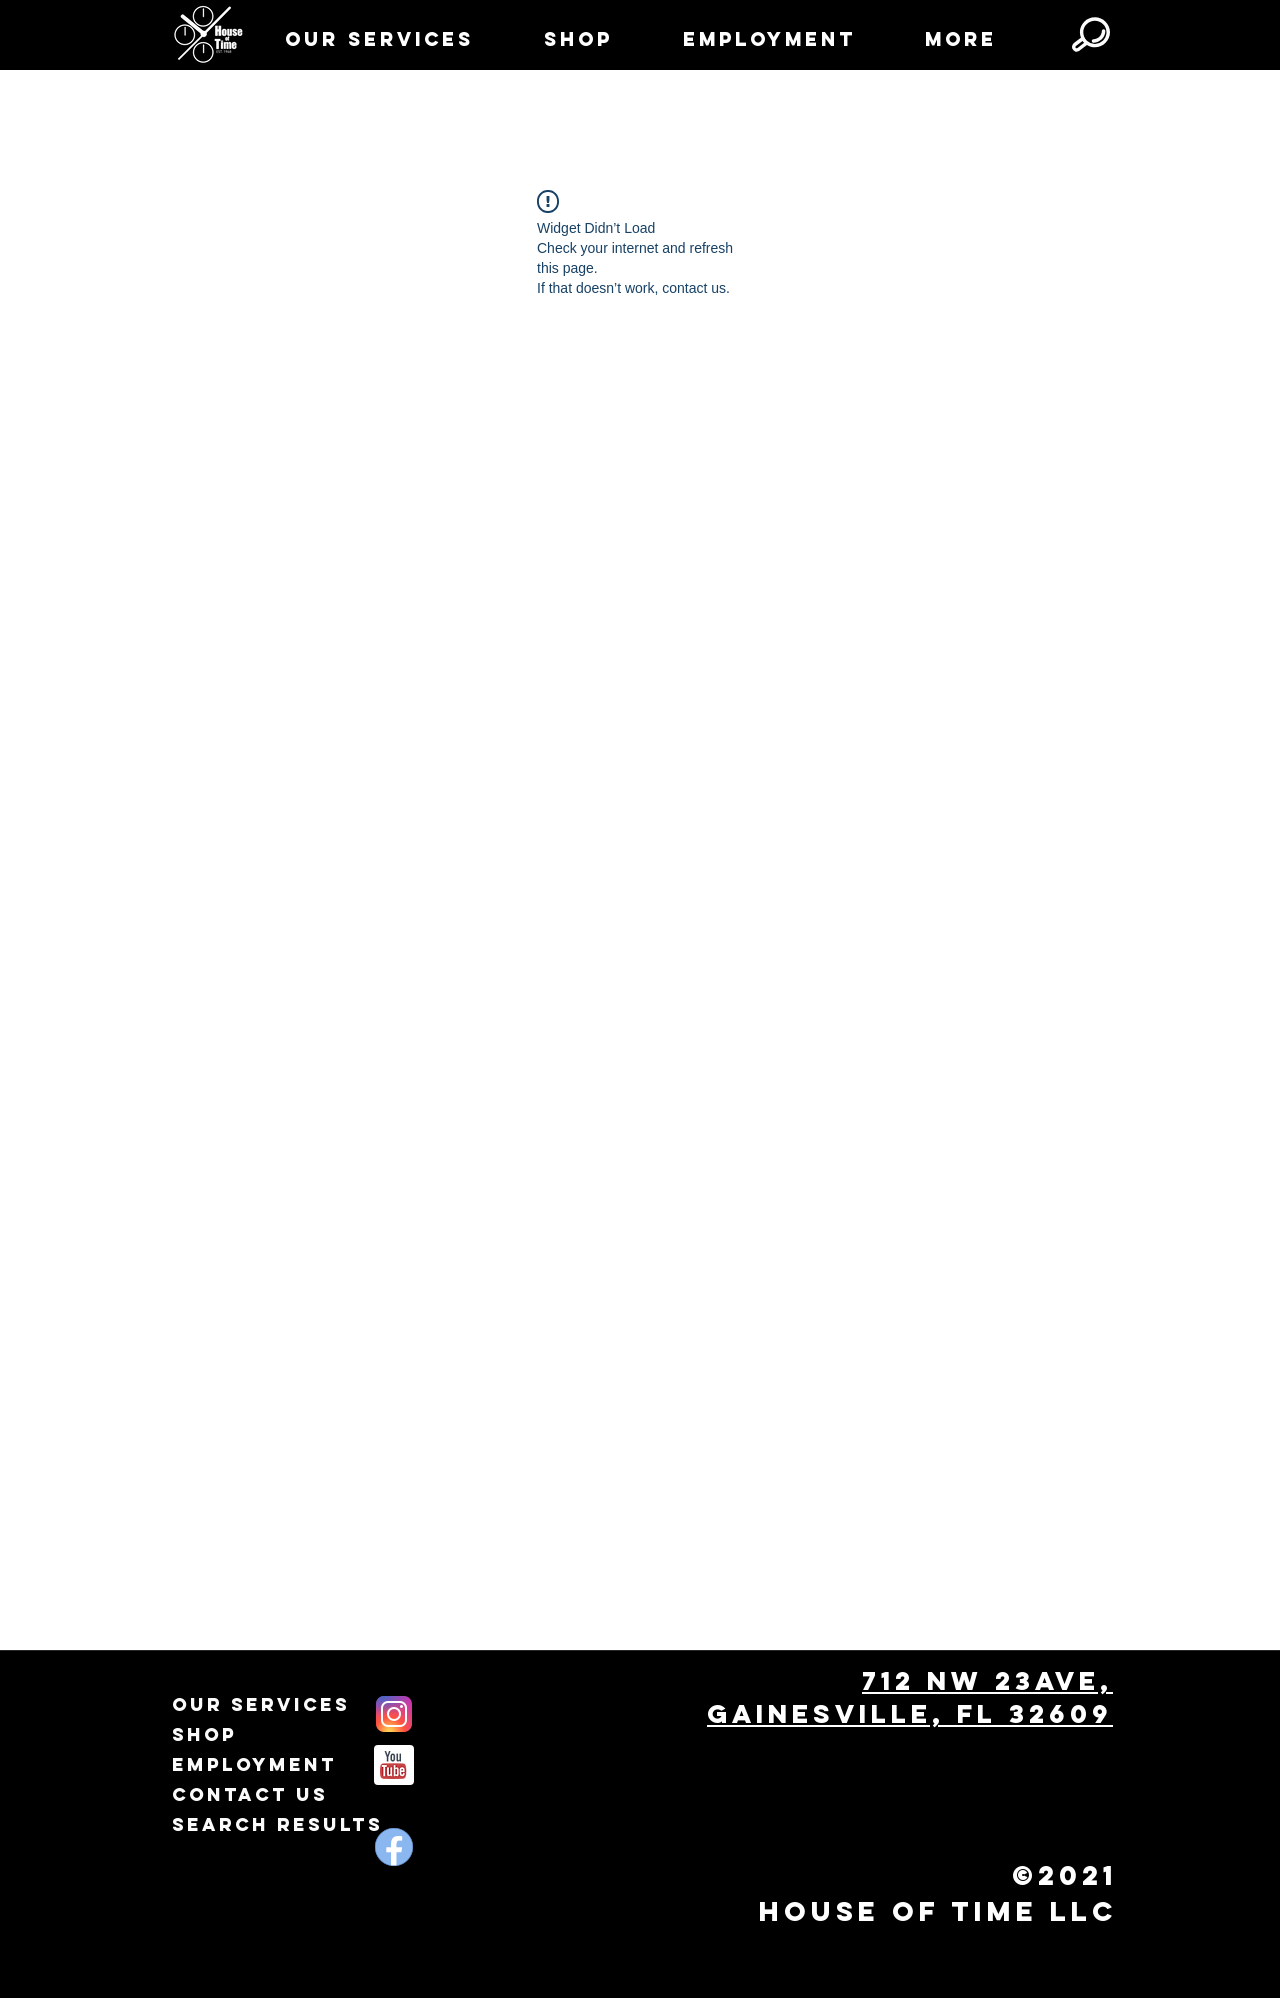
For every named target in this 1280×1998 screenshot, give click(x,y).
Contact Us (250, 1794)
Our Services (261, 1704)
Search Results (277, 1824)
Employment (254, 1764)
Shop (204, 1734)
